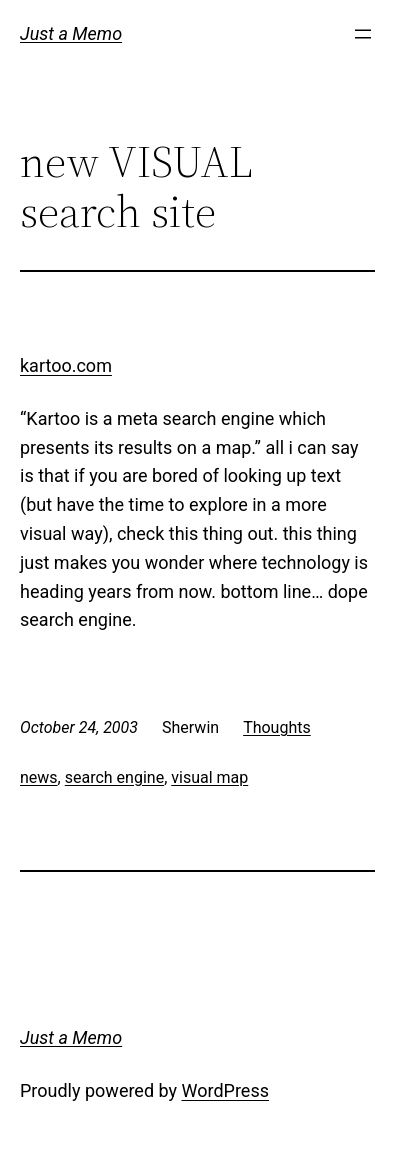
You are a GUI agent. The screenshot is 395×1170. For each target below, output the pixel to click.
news (39, 777)
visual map (209, 777)
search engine (114, 777)
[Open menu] (363, 34)
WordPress (225, 1090)
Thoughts (277, 727)
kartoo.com (66, 365)
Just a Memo (71, 33)
